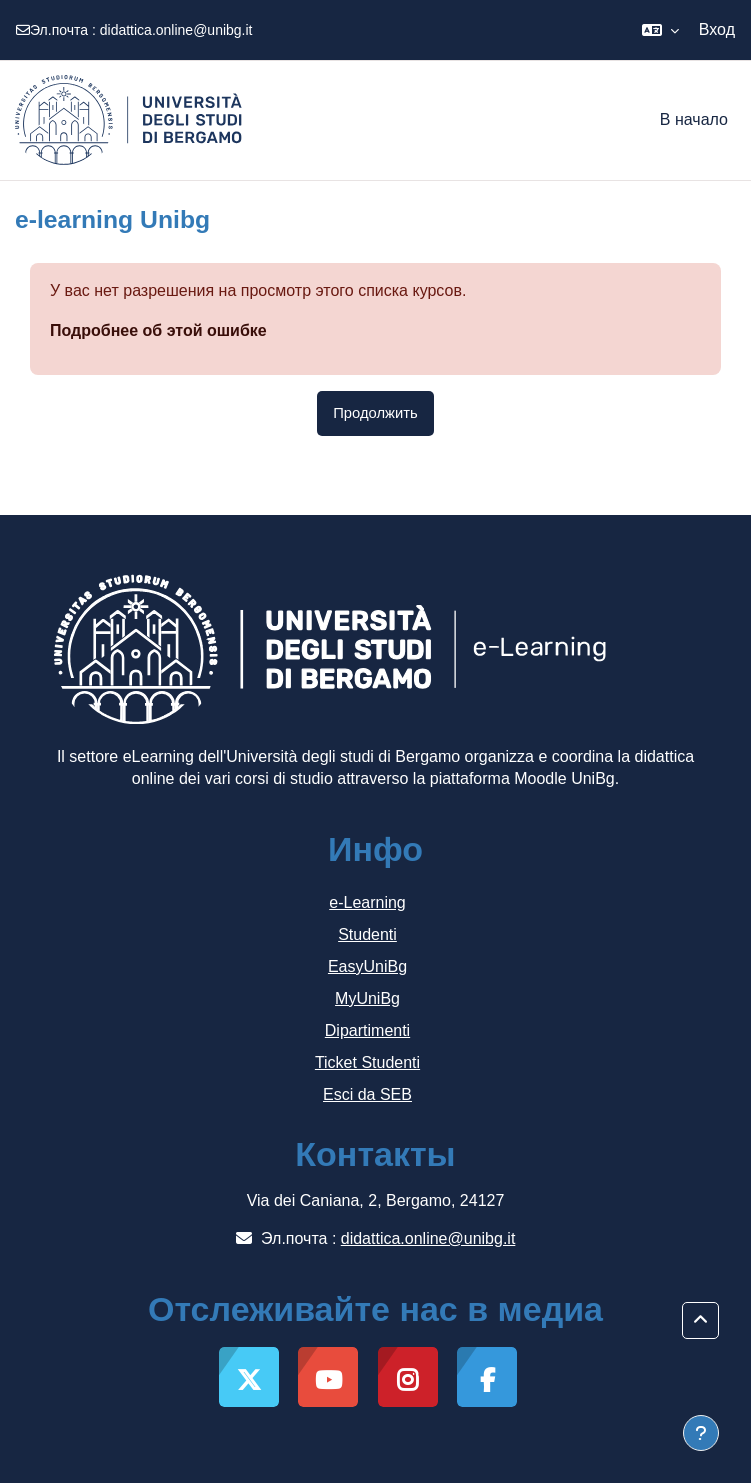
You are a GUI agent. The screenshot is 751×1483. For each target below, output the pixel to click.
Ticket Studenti (367, 1062)
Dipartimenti (367, 1030)
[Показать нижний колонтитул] (701, 1433)
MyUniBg (367, 998)
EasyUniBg (367, 966)
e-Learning (367, 902)
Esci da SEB (367, 1094)
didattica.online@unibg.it (176, 30)
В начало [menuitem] (694, 119)
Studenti (367, 934)
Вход (717, 29)
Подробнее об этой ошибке (158, 330)
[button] (660, 30)
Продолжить (375, 413)
